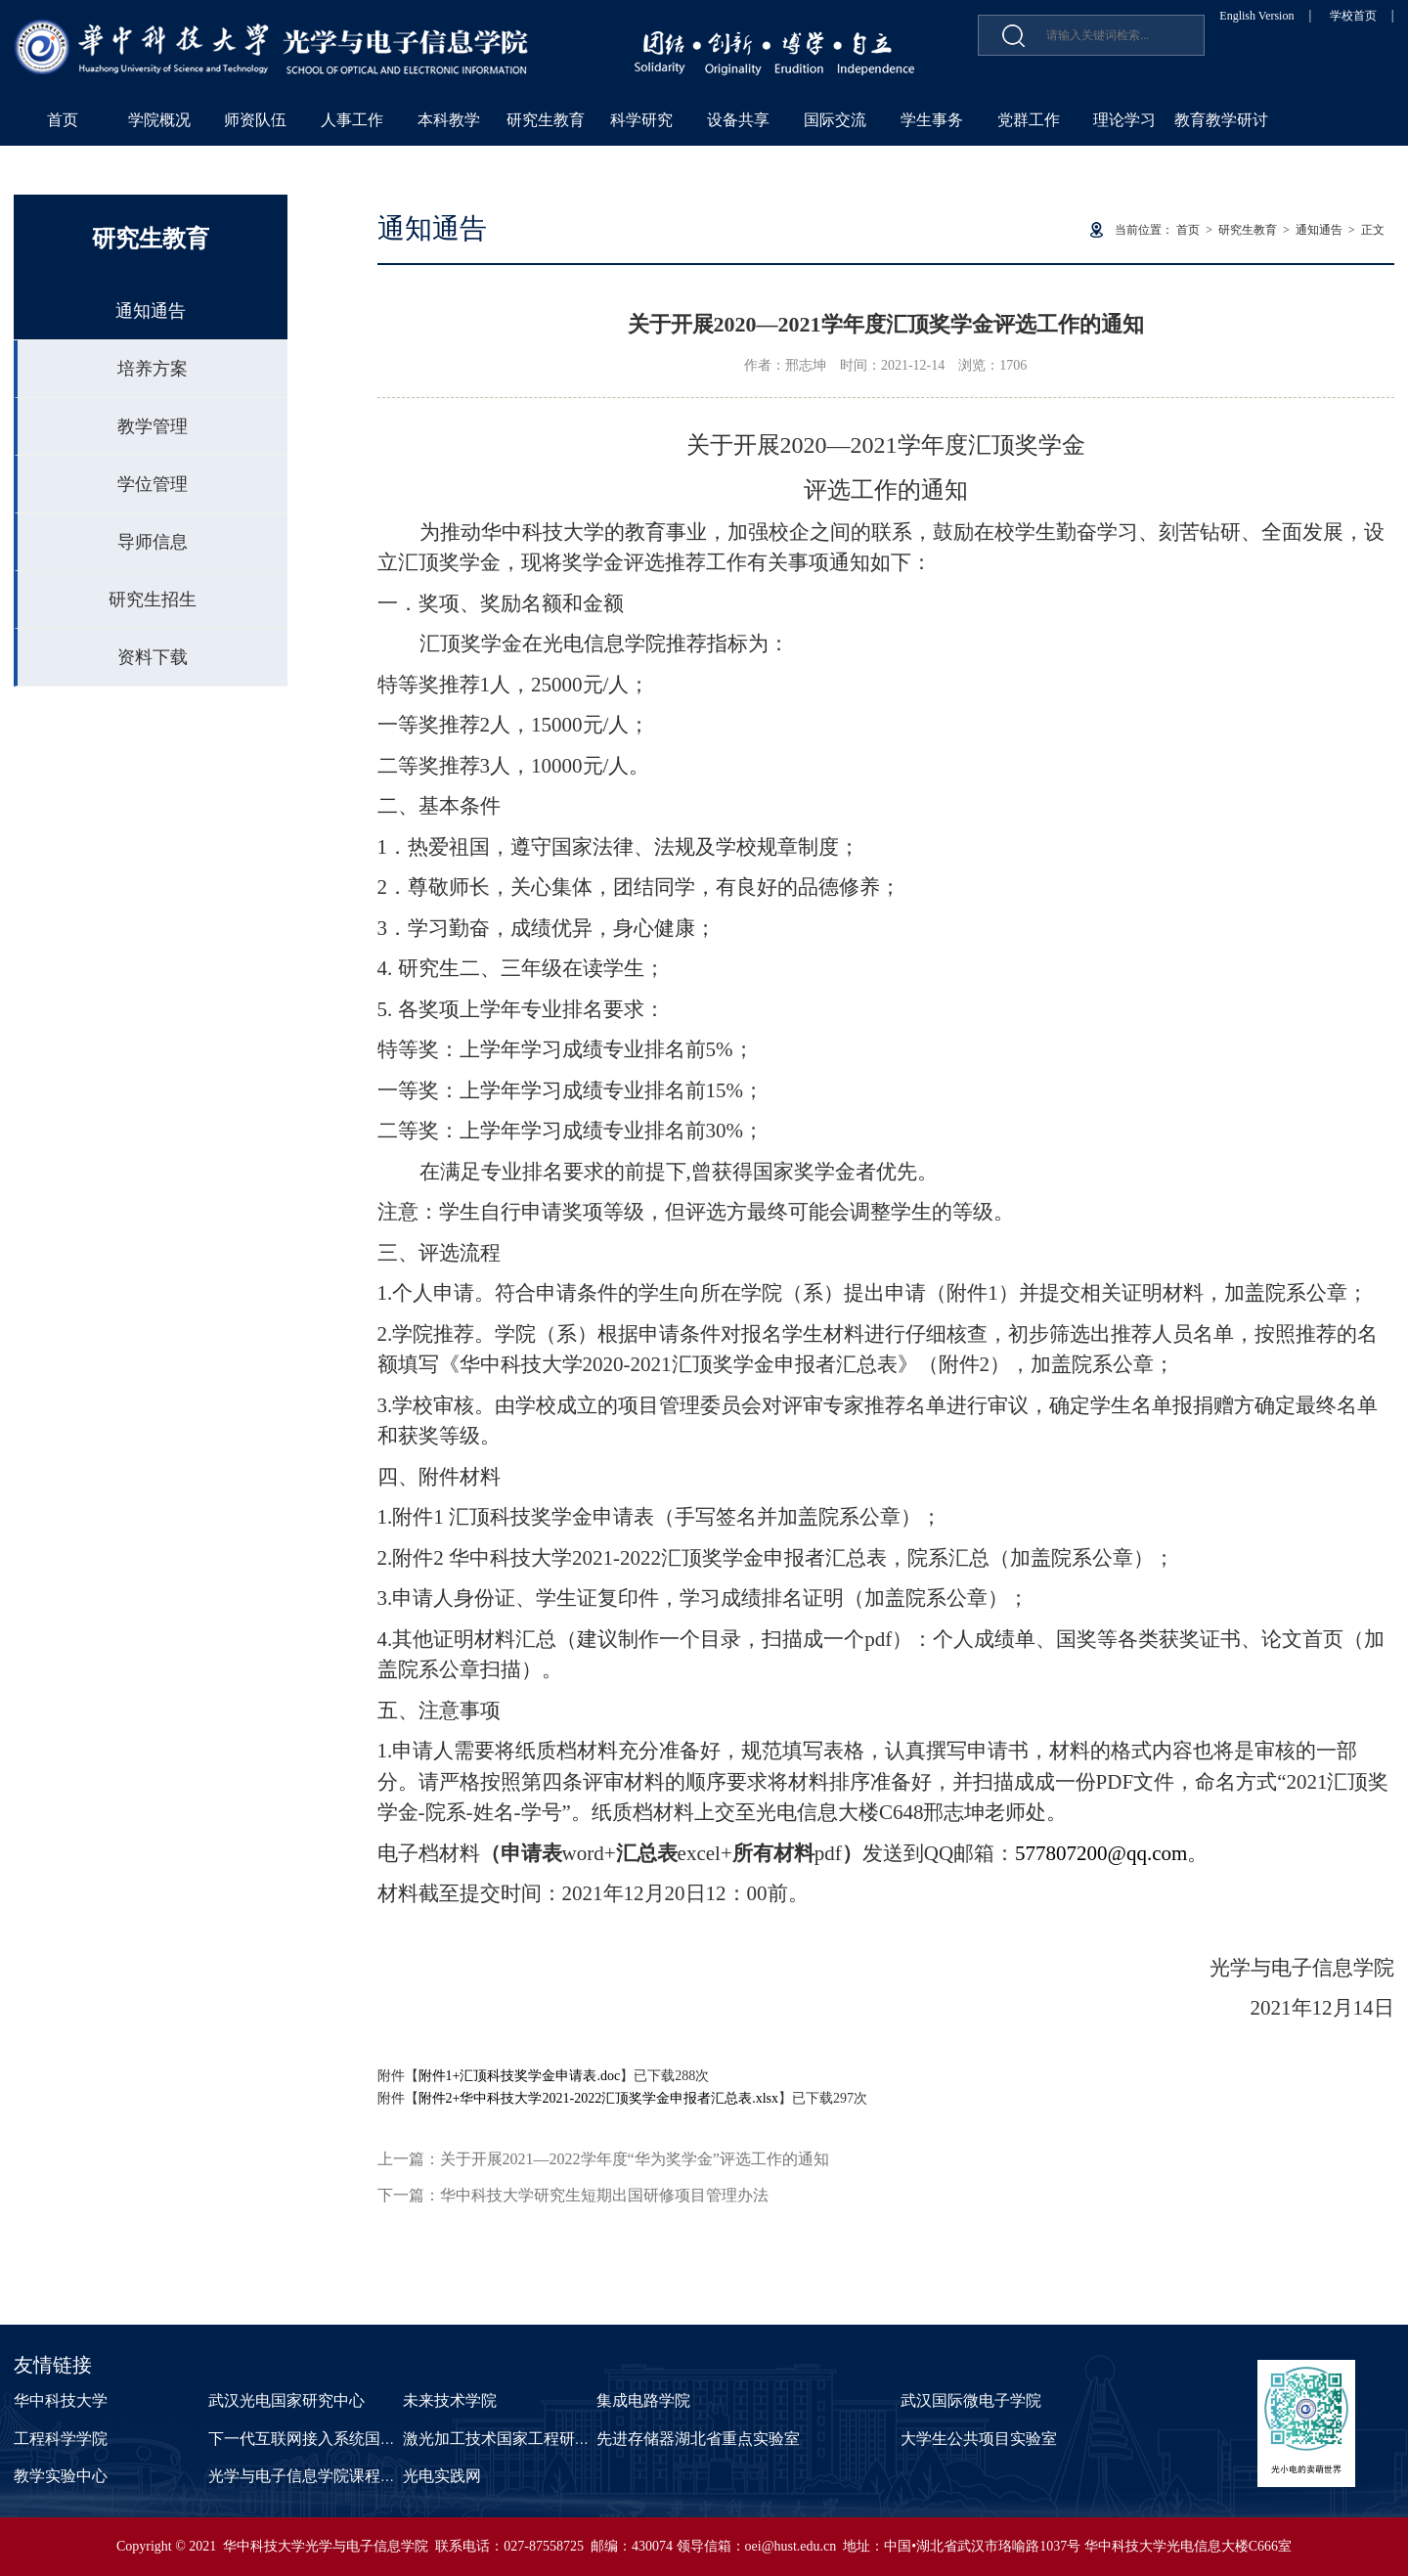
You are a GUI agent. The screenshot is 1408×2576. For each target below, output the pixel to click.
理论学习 (1124, 119)
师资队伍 (255, 119)
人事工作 (352, 119)
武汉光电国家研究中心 (286, 2400)
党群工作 (1028, 119)
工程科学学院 (61, 2438)
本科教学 (449, 119)
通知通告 (150, 311)
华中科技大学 (61, 2400)
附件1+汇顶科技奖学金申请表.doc (519, 2075)
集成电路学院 (643, 2400)
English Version (1256, 15)
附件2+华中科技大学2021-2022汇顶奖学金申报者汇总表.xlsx (598, 2098)
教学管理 (152, 426)
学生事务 (932, 119)
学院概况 (159, 119)
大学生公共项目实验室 (979, 2438)
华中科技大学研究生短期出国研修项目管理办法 (604, 2195)
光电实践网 (442, 2475)
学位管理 (152, 484)
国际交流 (835, 119)
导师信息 (152, 542)
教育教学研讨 (1221, 119)
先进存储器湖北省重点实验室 (698, 2438)
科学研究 (641, 119)
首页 (62, 119)
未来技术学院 (450, 2400)
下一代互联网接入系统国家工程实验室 (341, 2438)
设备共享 (738, 119)
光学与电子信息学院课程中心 (310, 2475)
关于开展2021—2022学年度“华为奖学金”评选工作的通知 (634, 2159)
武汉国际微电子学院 (971, 2400)
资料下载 (152, 657)
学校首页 (1353, 15)
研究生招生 (153, 599)
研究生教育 (545, 119)
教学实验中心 (61, 2475)
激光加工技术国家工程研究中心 (512, 2438)
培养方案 (152, 368)
